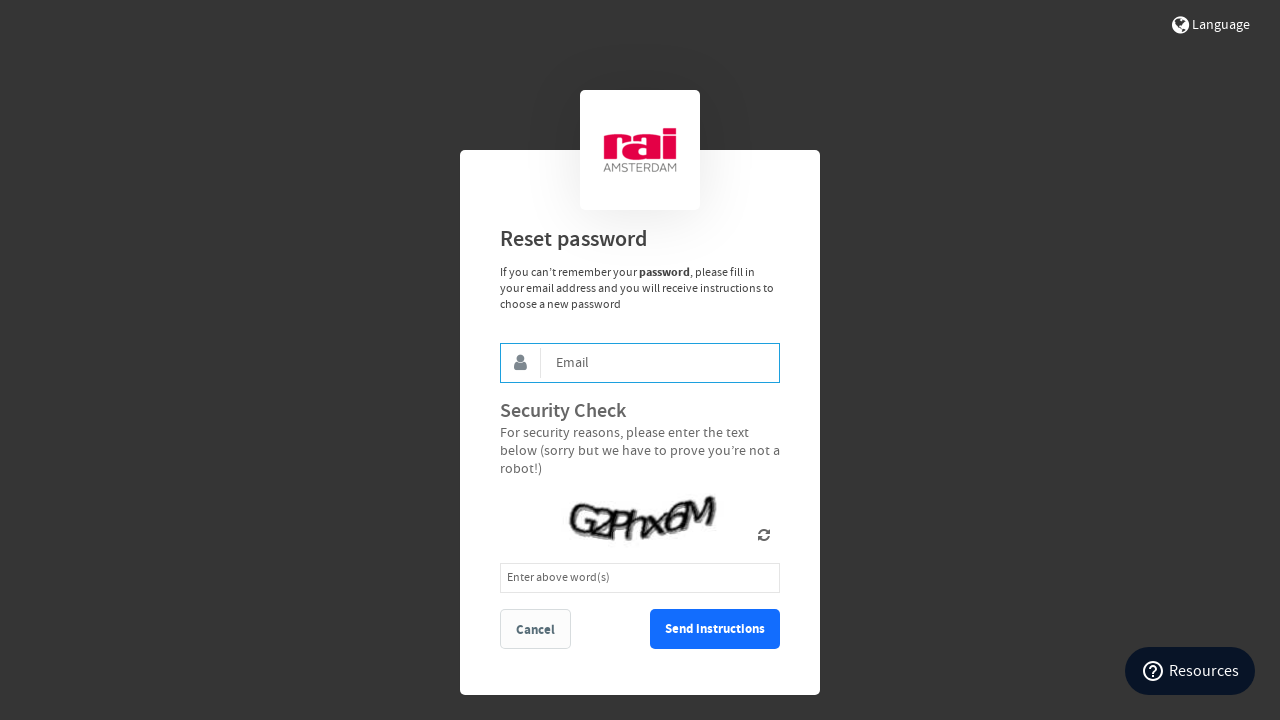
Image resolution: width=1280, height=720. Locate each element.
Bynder (640, 150)
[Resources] (1190, 671)
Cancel (535, 630)
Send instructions (715, 629)
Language (1211, 25)
